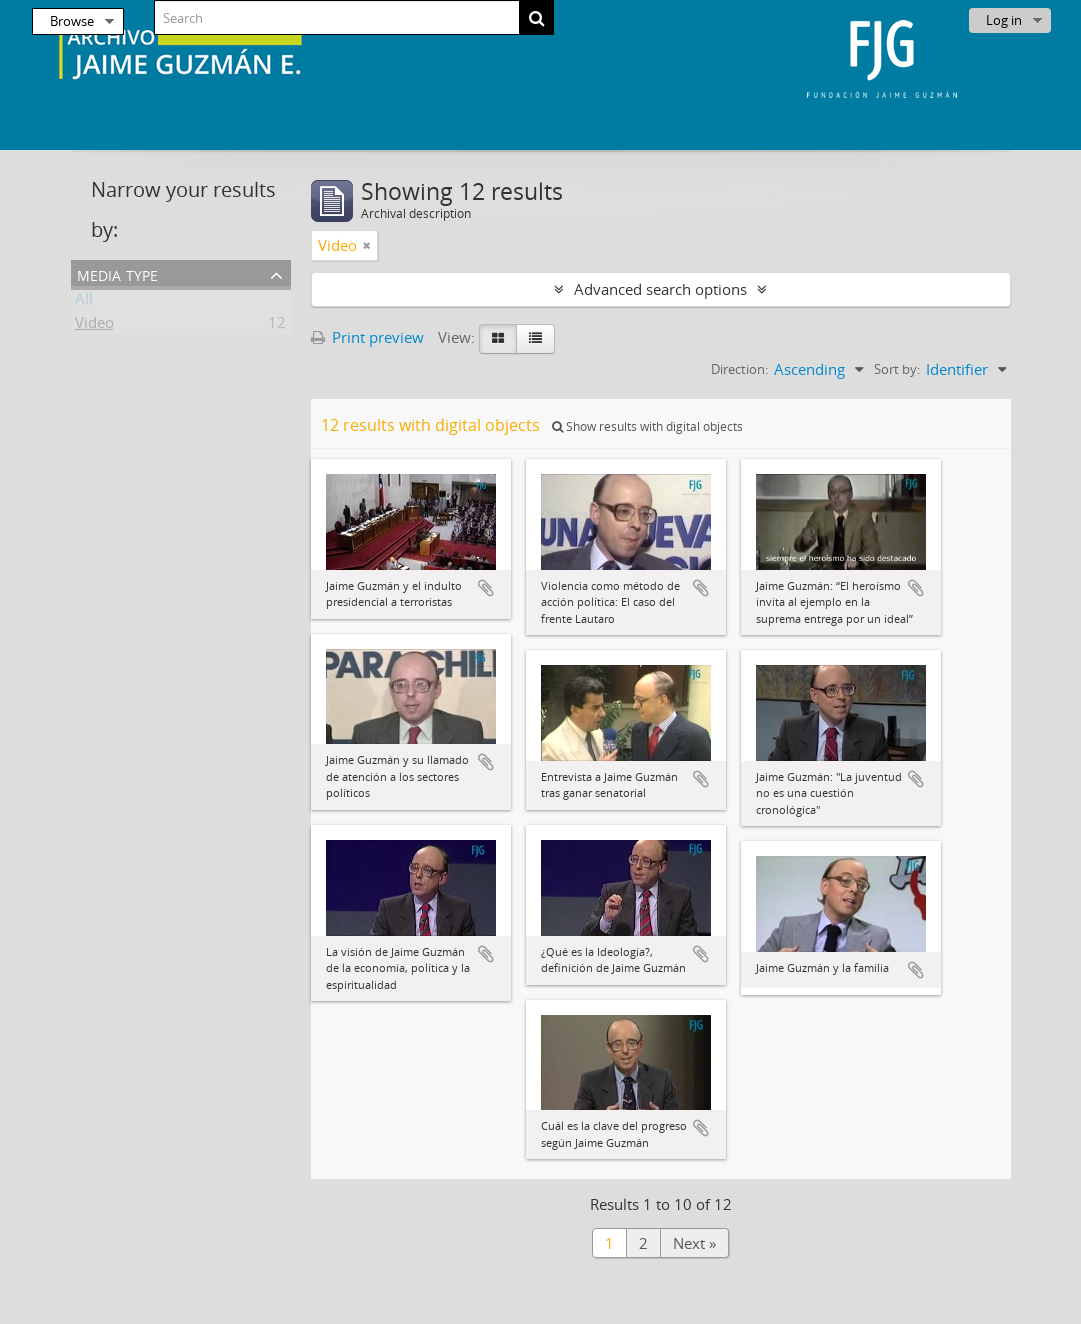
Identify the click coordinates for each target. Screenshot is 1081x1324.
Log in (1004, 20)
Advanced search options (660, 289)
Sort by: (897, 369)
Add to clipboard (486, 588)
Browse (72, 21)
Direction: (739, 369)
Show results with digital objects (647, 426)
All (84, 302)
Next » (694, 1243)
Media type (117, 273)
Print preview (367, 337)
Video (94, 326)
